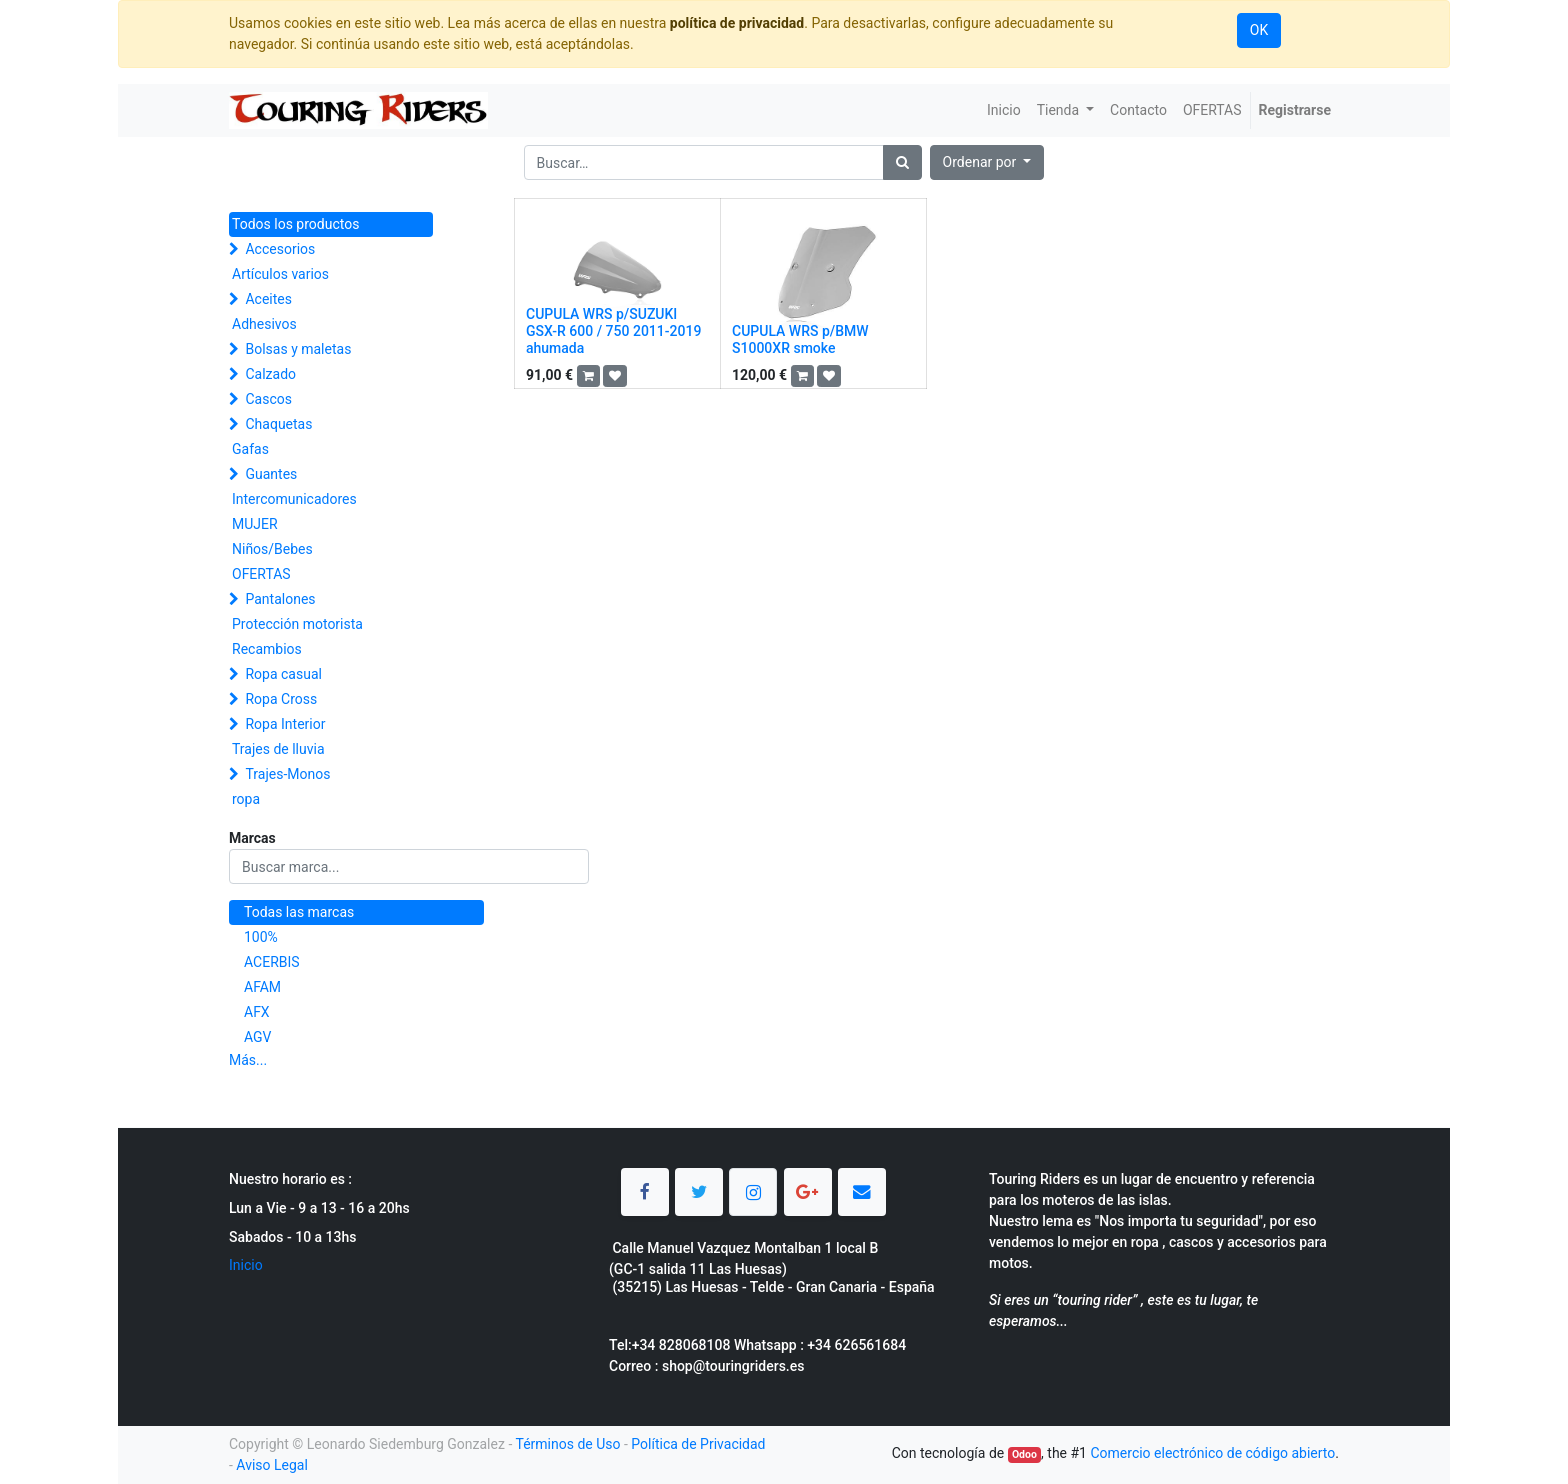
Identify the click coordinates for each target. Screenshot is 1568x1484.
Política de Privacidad (698, 1444)
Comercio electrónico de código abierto (1212, 1453)
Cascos (268, 399)
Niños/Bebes (272, 549)
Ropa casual (283, 674)
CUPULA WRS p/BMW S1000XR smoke (800, 339)
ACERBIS (272, 962)
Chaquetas (278, 424)
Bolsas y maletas (298, 349)
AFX (257, 1012)
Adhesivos (264, 324)
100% (261, 937)
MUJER (255, 524)
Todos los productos (295, 224)
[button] (987, 162)
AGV (258, 1037)
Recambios (267, 649)
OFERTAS (261, 574)
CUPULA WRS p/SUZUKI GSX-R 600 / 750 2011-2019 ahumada (613, 331)
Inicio (246, 1265)
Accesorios (280, 249)
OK (1259, 30)
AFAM (262, 987)
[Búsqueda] (902, 162)
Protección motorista (297, 624)
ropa (246, 799)
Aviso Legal (272, 1465)
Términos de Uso (567, 1444)
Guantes (271, 474)
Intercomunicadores (294, 499)
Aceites (268, 299)
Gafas (250, 449)
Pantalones (280, 599)
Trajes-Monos (287, 774)
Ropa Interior (285, 724)
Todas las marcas (299, 912)
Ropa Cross (281, 699)
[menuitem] (1004, 110)
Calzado (270, 374)
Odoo (1024, 1454)
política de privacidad (737, 23)
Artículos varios (280, 274)
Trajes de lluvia (278, 749)
